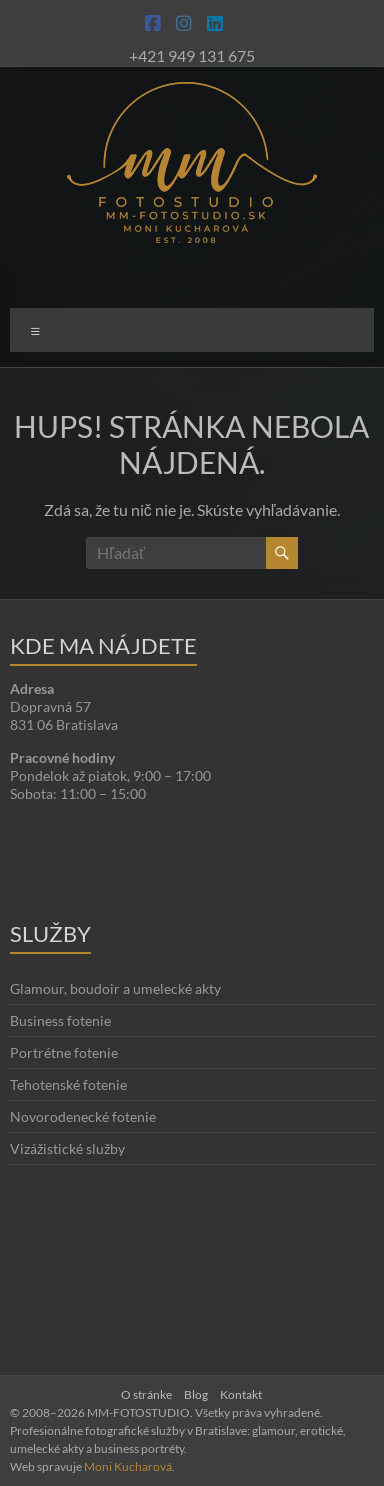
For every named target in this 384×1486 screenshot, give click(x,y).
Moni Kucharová (128, 1466)
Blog (196, 1394)
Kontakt (241, 1394)
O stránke (146, 1394)
